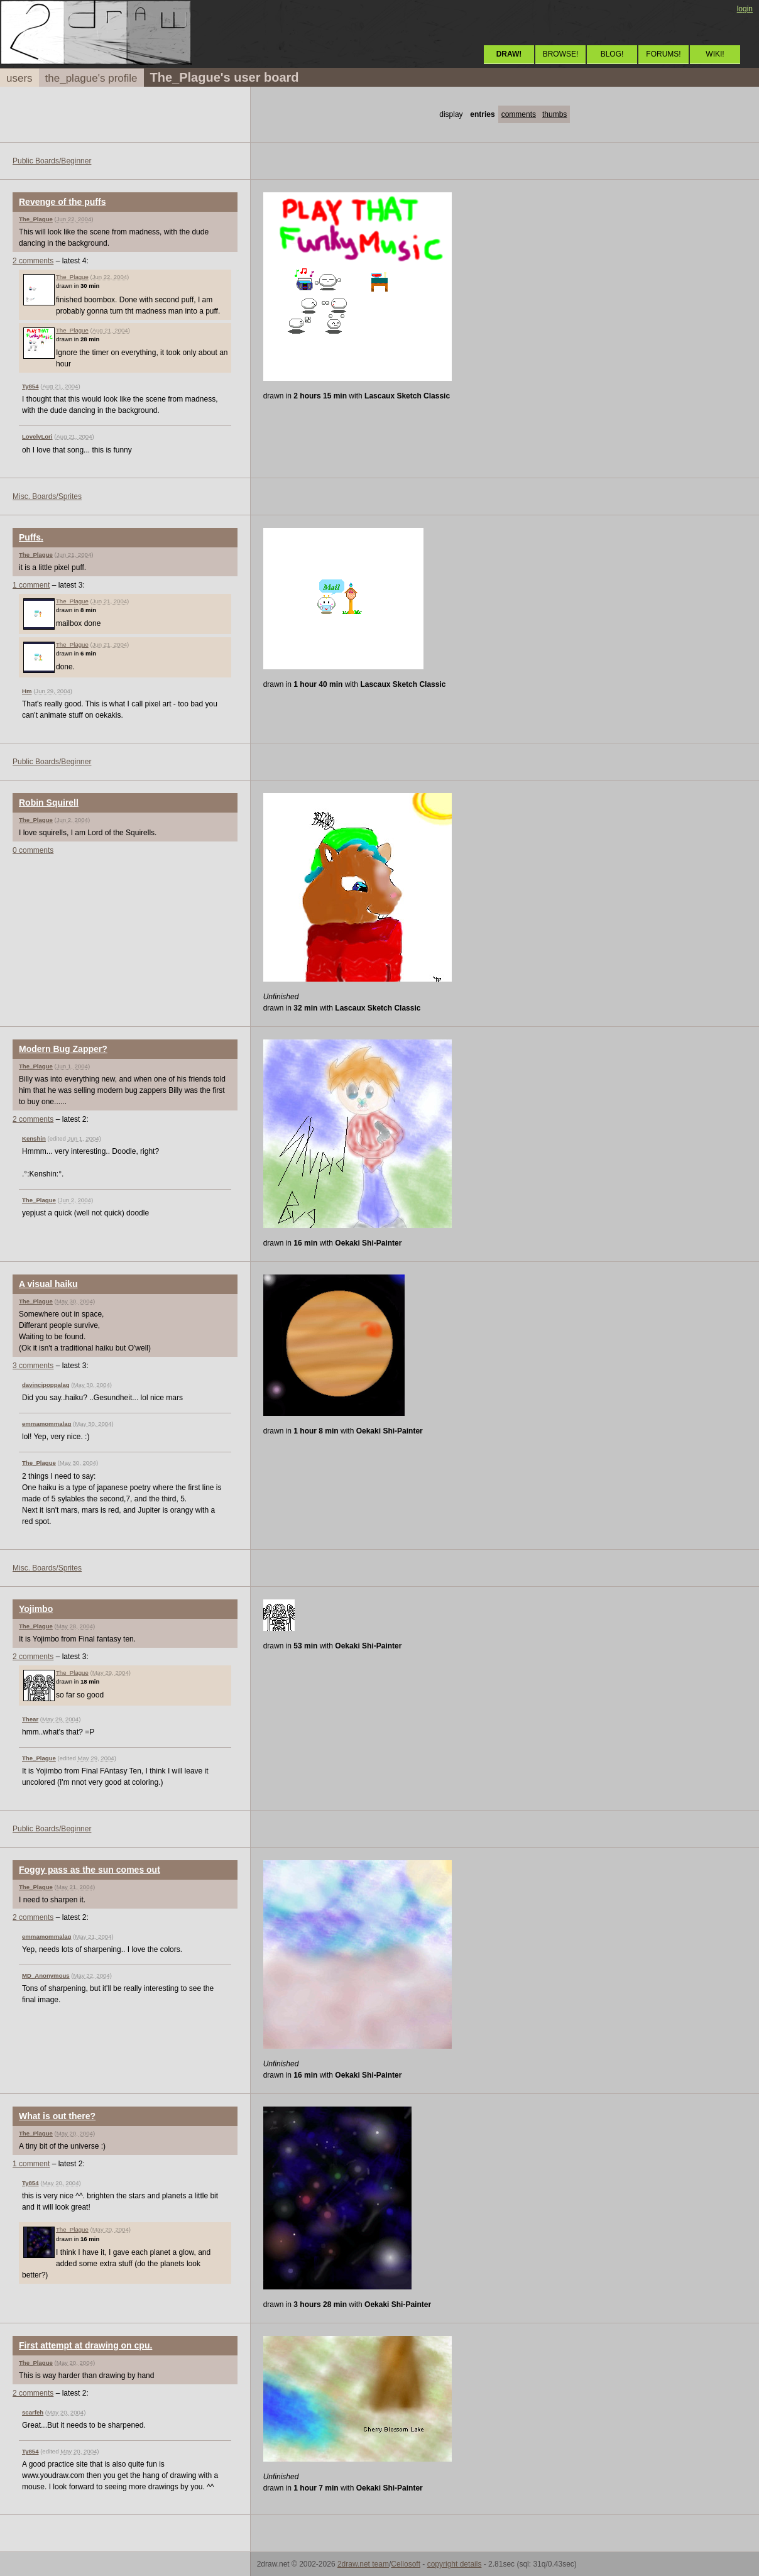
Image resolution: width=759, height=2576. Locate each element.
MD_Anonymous (46, 1975)
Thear (30, 1719)
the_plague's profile (91, 78)
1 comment (31, 585)
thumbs (554, 114)
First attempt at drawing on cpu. (85, 2345)
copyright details (454, 2564)
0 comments (33, 850)
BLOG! (612, 54)
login (745, 8)
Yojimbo (36, 1609)
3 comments (33, 1365)
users (19, 78)
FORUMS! (663, 54)
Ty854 (30, 386)
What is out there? (57, 2116)
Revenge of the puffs (62, 202)
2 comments (33, 260)
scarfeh (32, 2412)
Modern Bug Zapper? (63, 1049)
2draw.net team (363, 2564)
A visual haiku (48, 1284)
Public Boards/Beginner (52, 160)
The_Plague (36, 219)
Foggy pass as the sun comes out (89, 1870)
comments (518, 114)
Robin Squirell (49, 802)
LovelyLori (37, 436)
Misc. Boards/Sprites (47, 496)
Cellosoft (405, 2564)
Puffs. (31, 537)
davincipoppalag (46, 1384)
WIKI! (715, 54)
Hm (26, 691)
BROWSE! (561, 54)
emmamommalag (46, 1423)
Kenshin (34, 1138)
